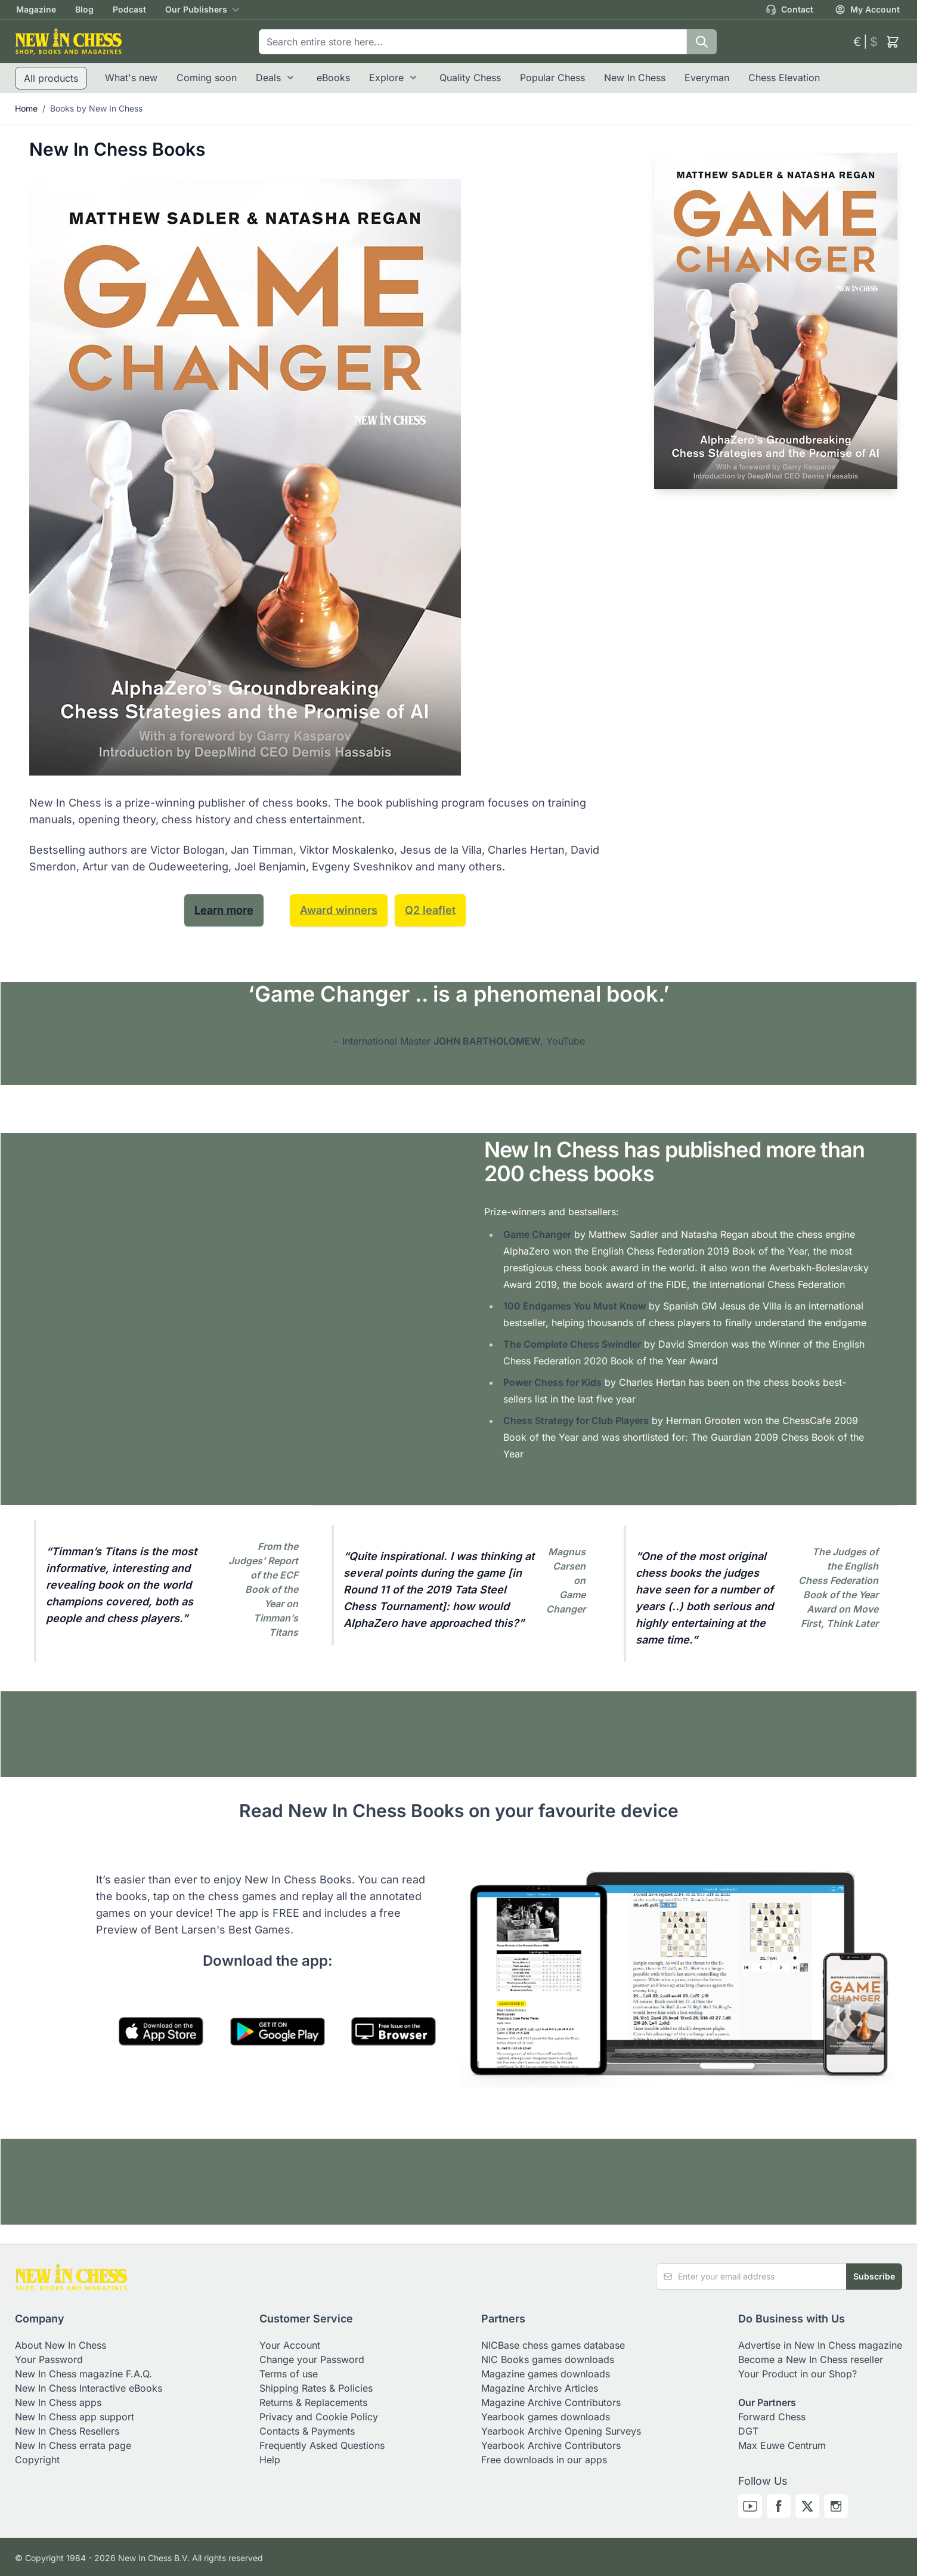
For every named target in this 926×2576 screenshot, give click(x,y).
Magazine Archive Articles (539, 2388)
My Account (867, 9)
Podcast (129, 9)
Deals (268, 78)
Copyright (37, 2460)
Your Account (289, 2345)
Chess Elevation (784, 78)
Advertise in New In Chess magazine (820, 2345)
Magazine (36, 9)
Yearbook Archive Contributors (551, 2445)
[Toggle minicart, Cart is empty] (892, 41)
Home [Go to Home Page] (26, 108)
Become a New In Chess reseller (810, 2359)
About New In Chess (60, 2345)
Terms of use (288, 2374)
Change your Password (311, 2359)
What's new (131, 78)
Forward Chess (772, 2417)
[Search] (702, 41)
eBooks (333, 78)
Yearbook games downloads (545, 2417)
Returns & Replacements (313, 2402)
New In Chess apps (58, 2402)
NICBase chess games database (553, 2345)
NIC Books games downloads (547, 2359)
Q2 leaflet (430, 910)
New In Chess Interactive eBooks (88, 2388)
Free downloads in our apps (544, 2460)
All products (51, 78)
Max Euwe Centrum (782, 2445)
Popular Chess (552, 78)
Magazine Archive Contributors (551, 2402)
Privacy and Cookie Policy (318, 2417)
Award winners (338, 910)
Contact (789, 9)
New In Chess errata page (73, 2445)
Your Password (49, 2359)
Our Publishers (196, 9)
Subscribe (874, 2276)
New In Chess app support (74, 2417)
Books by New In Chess (96, 108)
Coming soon (206, 78)
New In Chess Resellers (67, 2431)
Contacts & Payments (307, 2431)
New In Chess (634, 78)
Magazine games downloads (545, 2374)
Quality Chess (470, 78)
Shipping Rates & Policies (316, 2388)
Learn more (223, 910)
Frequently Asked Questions (322, 2445)
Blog (84, 9)
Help (269, 2460)
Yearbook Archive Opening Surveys (561, 2431)
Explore (386, 78)
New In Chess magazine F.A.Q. (83, 2374)
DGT (748, 2431)
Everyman (707, 78)
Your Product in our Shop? (797, 2374)
